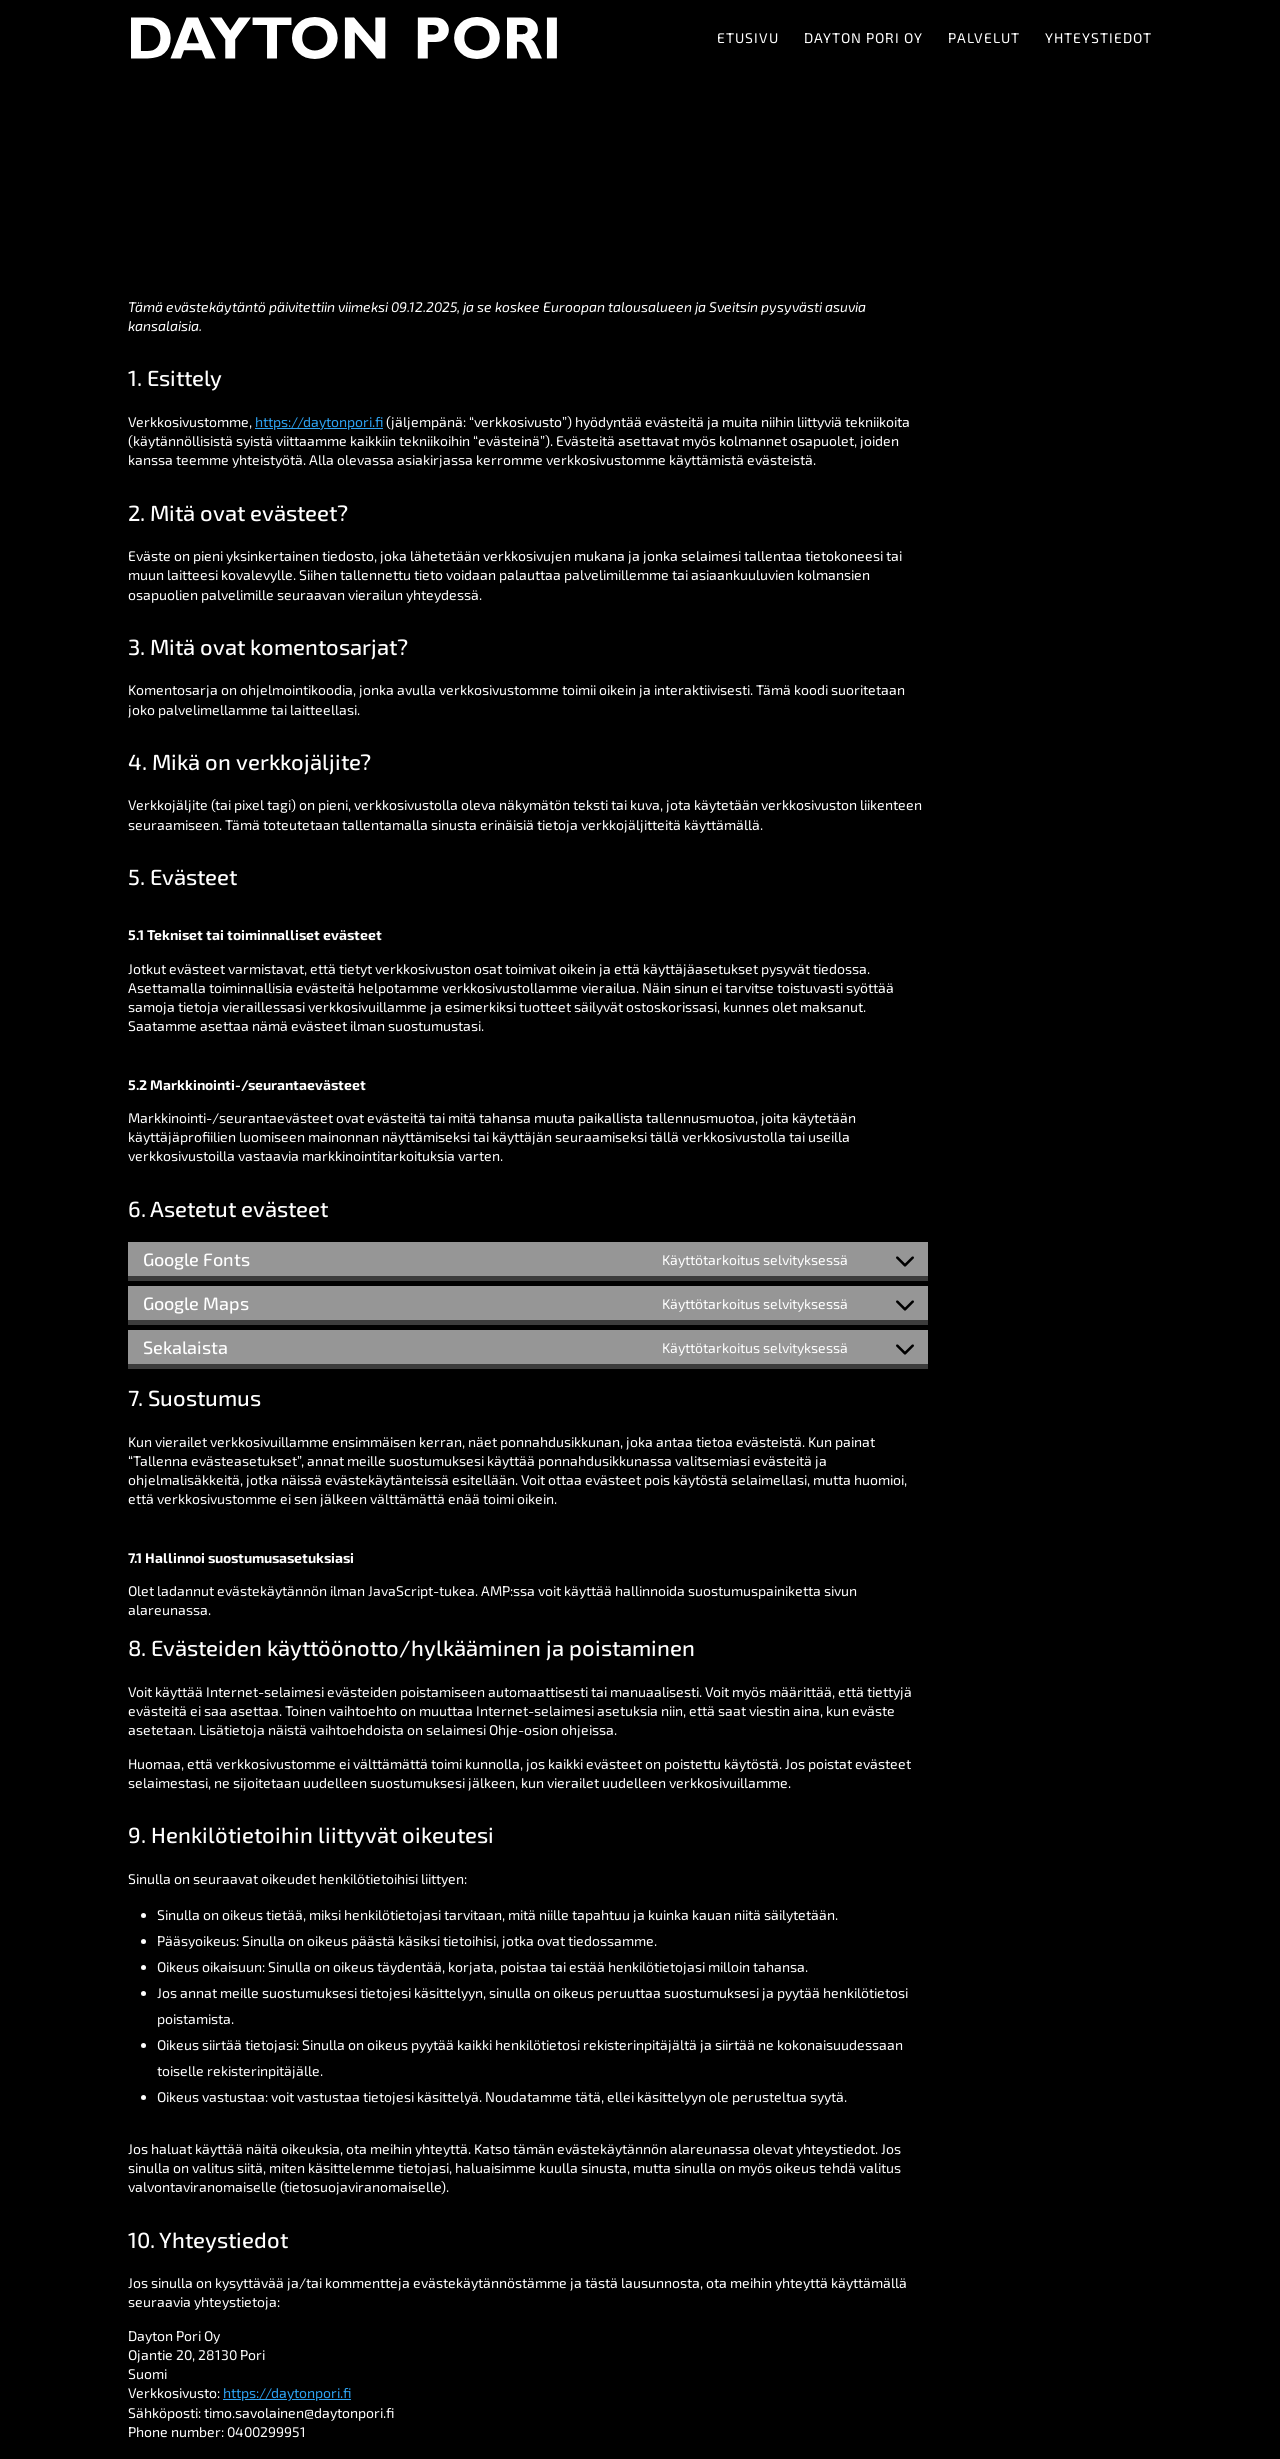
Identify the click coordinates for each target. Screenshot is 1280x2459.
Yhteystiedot (1098, 38)
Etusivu (748, 38)
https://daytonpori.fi (319, 421)
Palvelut (984, 38)
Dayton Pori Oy (863, 38)
